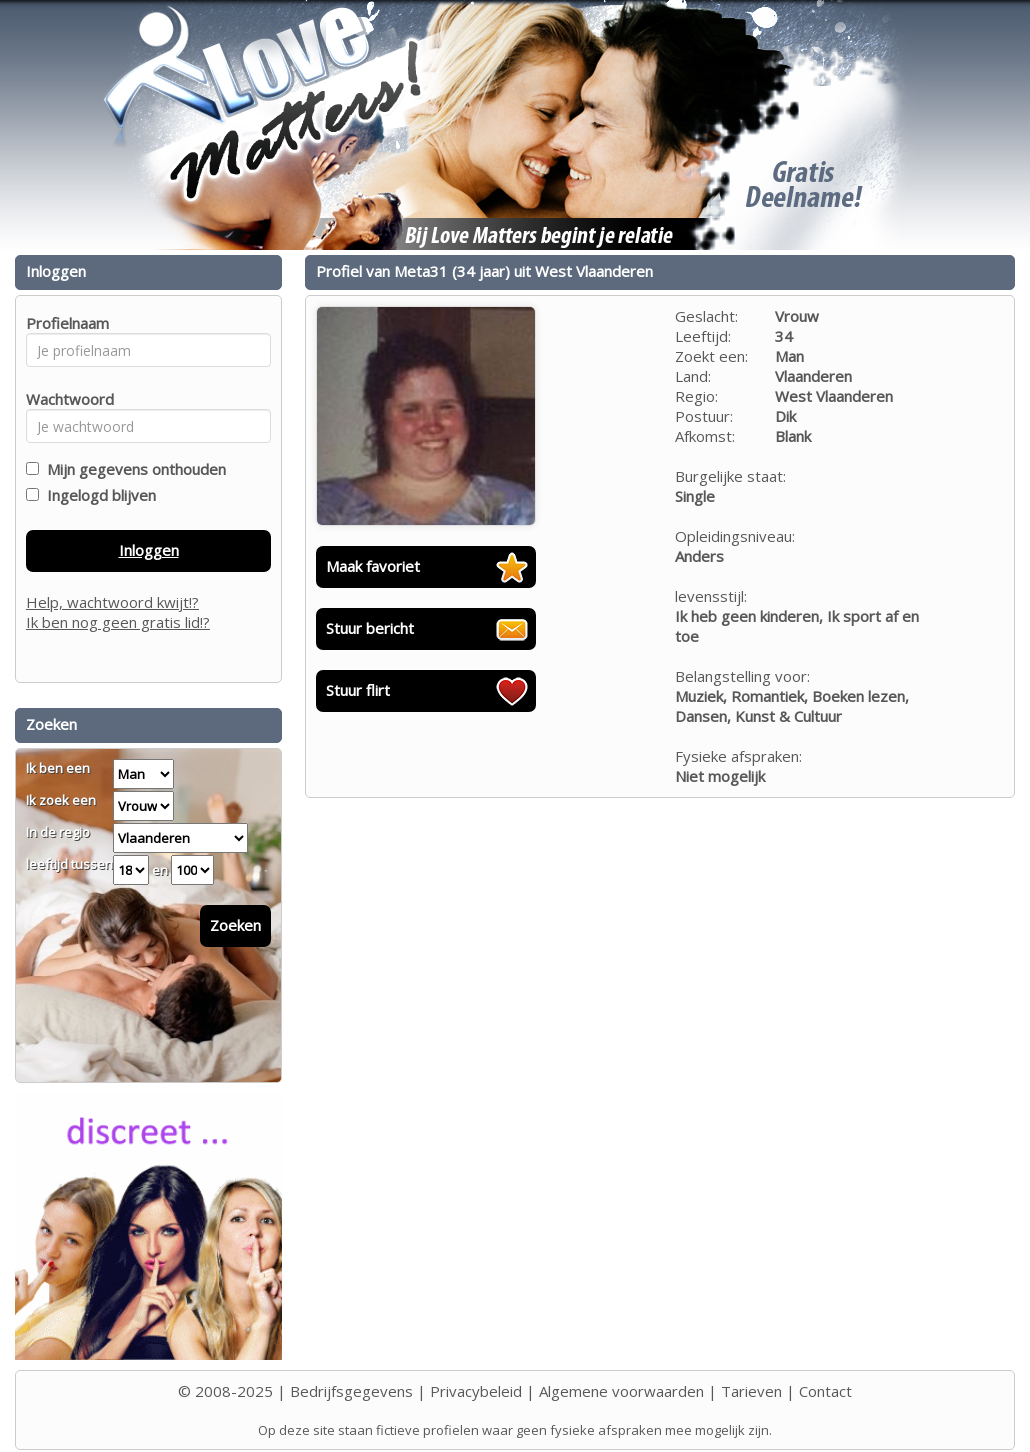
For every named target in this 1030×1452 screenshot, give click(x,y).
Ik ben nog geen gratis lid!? (118, 622)
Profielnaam (64, 323)
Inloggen (149, 550)
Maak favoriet (373, 566)
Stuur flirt (358, 690)
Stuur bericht (370, 628)
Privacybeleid (476, 1391)
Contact (825, 1391)
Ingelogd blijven (97, 495)
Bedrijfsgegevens (351, 1391)
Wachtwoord (64, 399)
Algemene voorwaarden (621, 1391)
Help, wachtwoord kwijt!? (112, 602)
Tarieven (751, 1391)
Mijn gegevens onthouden (132, 469)
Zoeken (235, 925)
